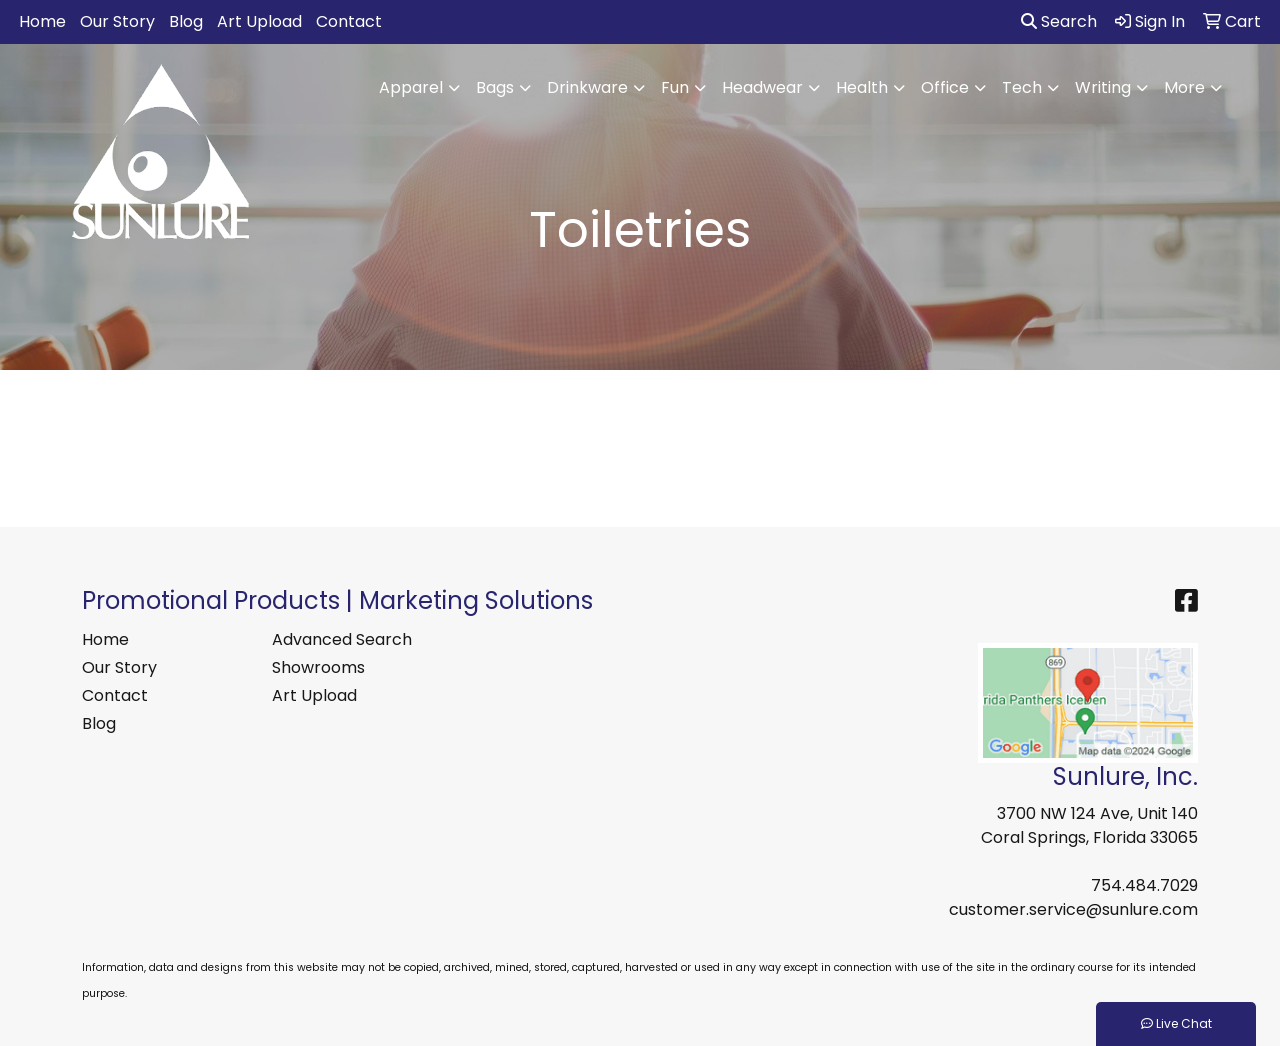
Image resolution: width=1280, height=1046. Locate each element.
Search (1059, 21)
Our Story (117, 21)
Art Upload (259, 21)
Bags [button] (495, 87)
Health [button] (862, 87)
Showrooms (318, 667)
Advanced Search (342, 639)
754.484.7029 (1144, 885)
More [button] (1184, 87)
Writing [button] (1103, 87)
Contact (349, 21)
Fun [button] (675, 87)
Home (42, 21)
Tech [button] (1022, 87)
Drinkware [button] (587, 87)
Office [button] (945, 87)
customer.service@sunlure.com (1073, 909)
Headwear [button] (762, 87)
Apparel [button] (411, 87)
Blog (186, 21)
